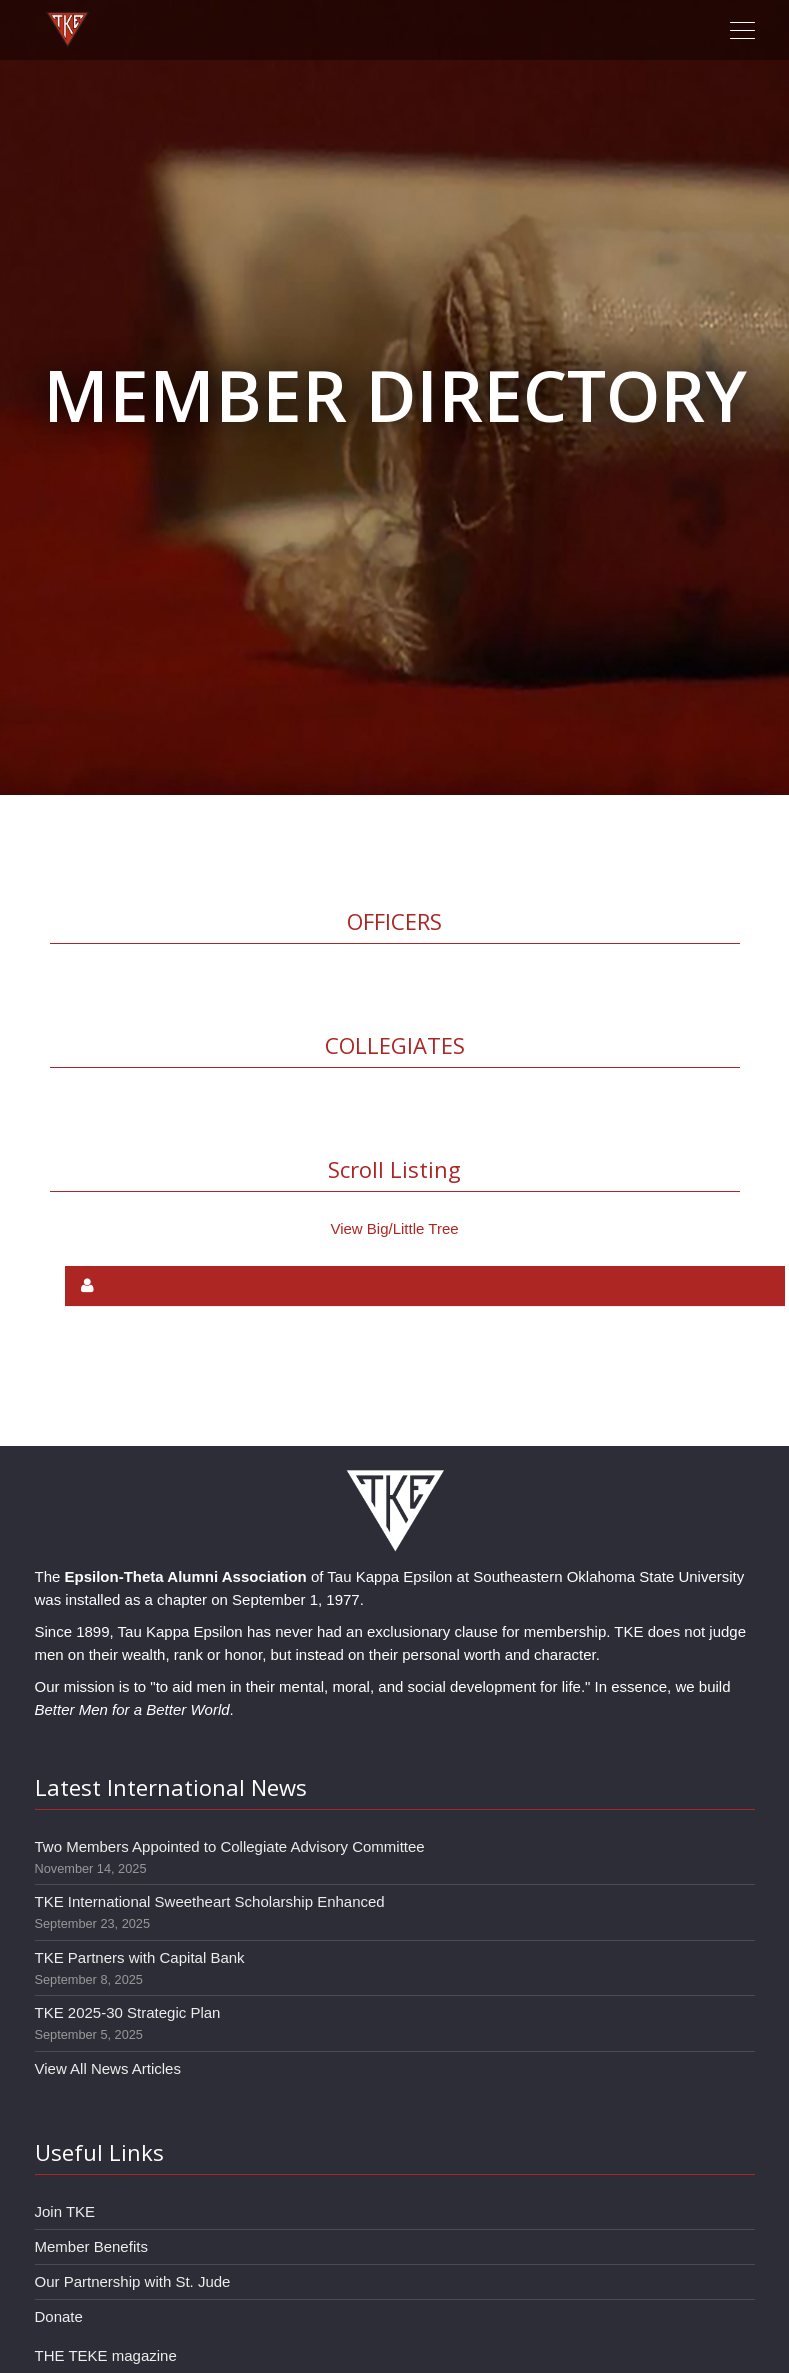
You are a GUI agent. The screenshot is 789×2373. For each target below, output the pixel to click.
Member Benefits (91, 2246)
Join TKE (65, 2211)
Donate (59, 2316)
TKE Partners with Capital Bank (140, 1957)
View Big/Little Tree (394, 1228)
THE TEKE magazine (106, 2355)
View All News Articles (108, 2068)
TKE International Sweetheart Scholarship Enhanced (210, 1901)
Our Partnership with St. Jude (133, 2281)
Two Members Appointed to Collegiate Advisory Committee (230, 1846)
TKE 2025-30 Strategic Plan (128, 2012)
